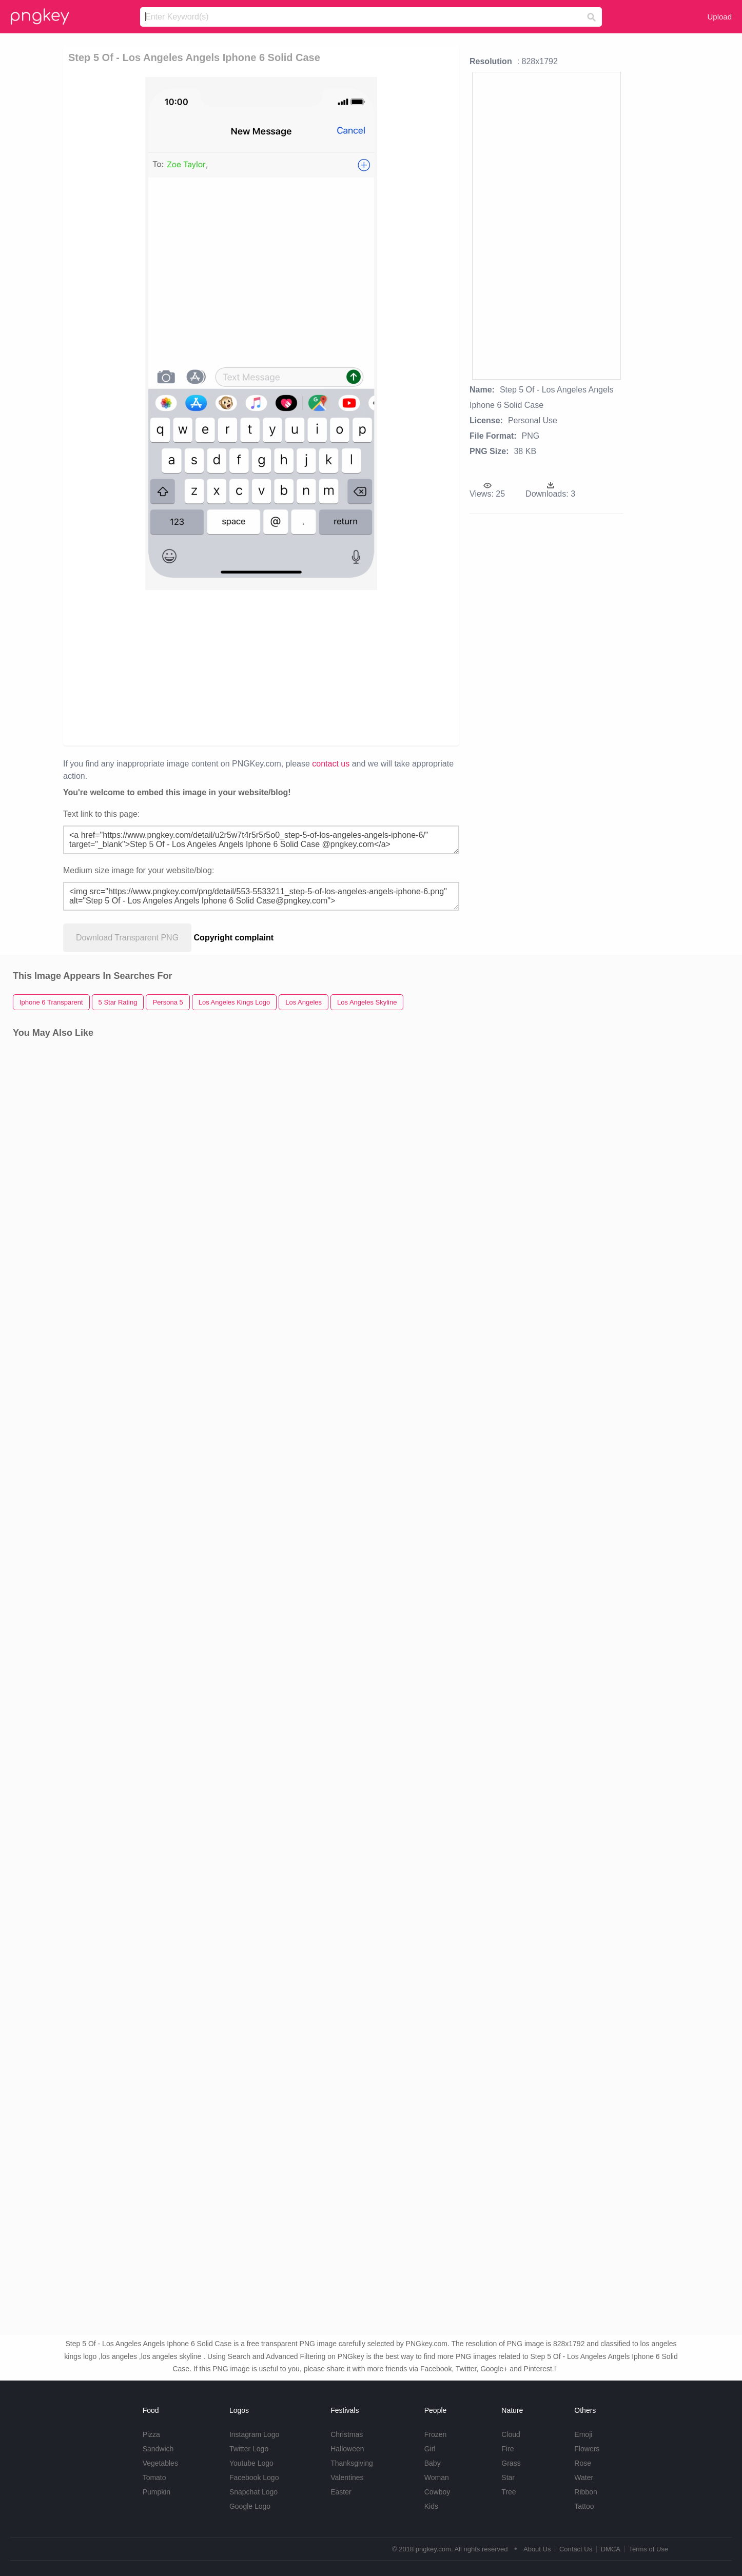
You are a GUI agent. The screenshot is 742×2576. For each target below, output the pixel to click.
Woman (436, 2477)
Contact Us (575, 2549)
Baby (432, 2463)
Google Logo (249, 2506)
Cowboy (437, 2492)
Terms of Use (648, 2549)
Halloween (347, 2449)
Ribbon (585, 2492)
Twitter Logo (248, 2449)
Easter (340, 2492)
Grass (510, 2463)
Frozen (435, 2434)
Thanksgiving (351, 2463)
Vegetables (160, 2463)
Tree (508, 2492)
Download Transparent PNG (127, 937)
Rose (582, 2463)
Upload (719, 16)
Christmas (346, 2434)
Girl (430, 2449)
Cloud (510, 2434)
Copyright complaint (234, 937)
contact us (330, 763)
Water (583, 2477)
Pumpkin (156, 2492)
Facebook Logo (254, 2477)
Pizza (151, 2434)
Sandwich (158, 2449)
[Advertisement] (187, 667)
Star (508, 2477)
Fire (507, 2449)
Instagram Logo (254, 2434)
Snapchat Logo (253, 2492)
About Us (537, 2549)
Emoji (583, 2434)
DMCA (610, 2549)
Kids (431, 2506)
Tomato (154, 2477)
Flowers (586, 2449)
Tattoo (584, 2506)
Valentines (346, 2477)
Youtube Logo (251, 2463)
